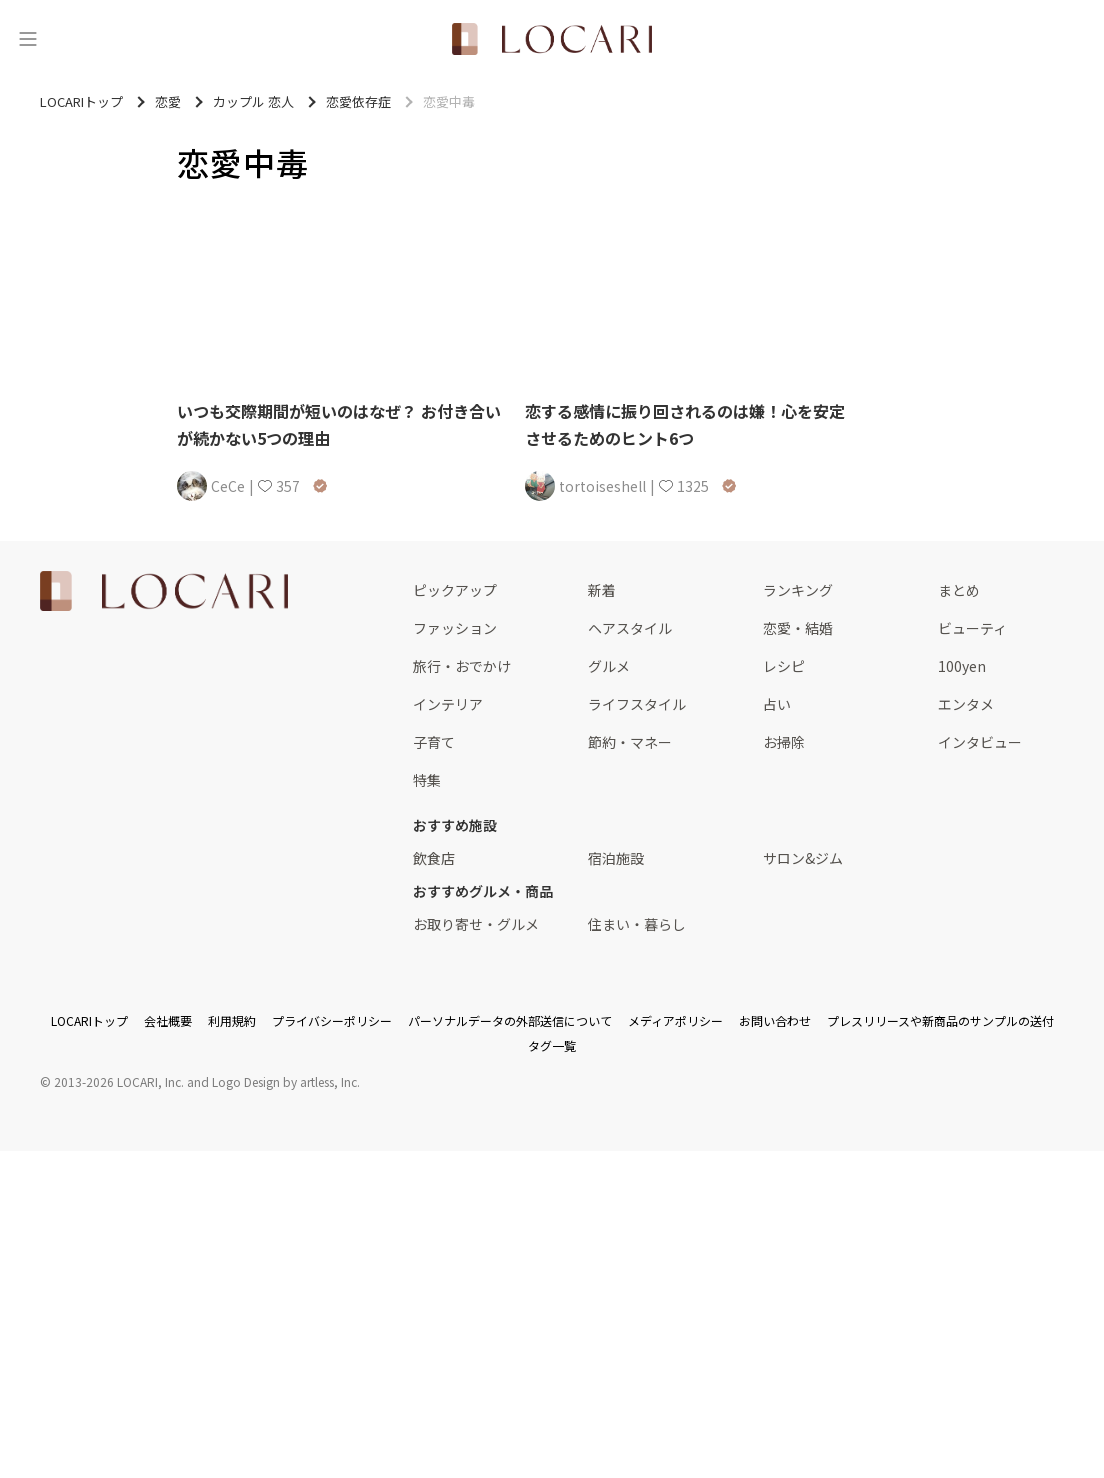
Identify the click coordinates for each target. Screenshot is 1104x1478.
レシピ (784, 666)
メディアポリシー (675, 1020)
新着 (602, 590)
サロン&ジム (803, 858)
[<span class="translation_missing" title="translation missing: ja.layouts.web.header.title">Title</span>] (552, 39)
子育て (434, 742)
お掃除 (784, 742)
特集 (427, 780)
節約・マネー (630, 742)
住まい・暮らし (637, 924)
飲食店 (434, 858)
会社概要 (168, 1020)
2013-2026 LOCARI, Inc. (119, 1081)
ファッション (455, 628)
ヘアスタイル (630, 628)
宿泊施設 (616, 858)
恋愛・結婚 (798, 628)
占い (777, 704)
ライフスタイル (637, 704)
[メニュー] (28, 39)
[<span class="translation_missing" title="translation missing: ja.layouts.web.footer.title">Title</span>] (164, 591)
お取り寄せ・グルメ (476, 924)
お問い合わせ (775, 1020)
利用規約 (232, 1020)
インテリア (448, 704)
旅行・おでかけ (462, 666)
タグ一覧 (552, 1045)
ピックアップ (455, 590)
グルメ (609, 666)
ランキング (798, 590)
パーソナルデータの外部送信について (510, 1020)
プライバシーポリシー (332, 1020)
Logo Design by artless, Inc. (286, 1081)
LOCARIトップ (89, 1020)
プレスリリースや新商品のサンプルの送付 (940, 1020)
